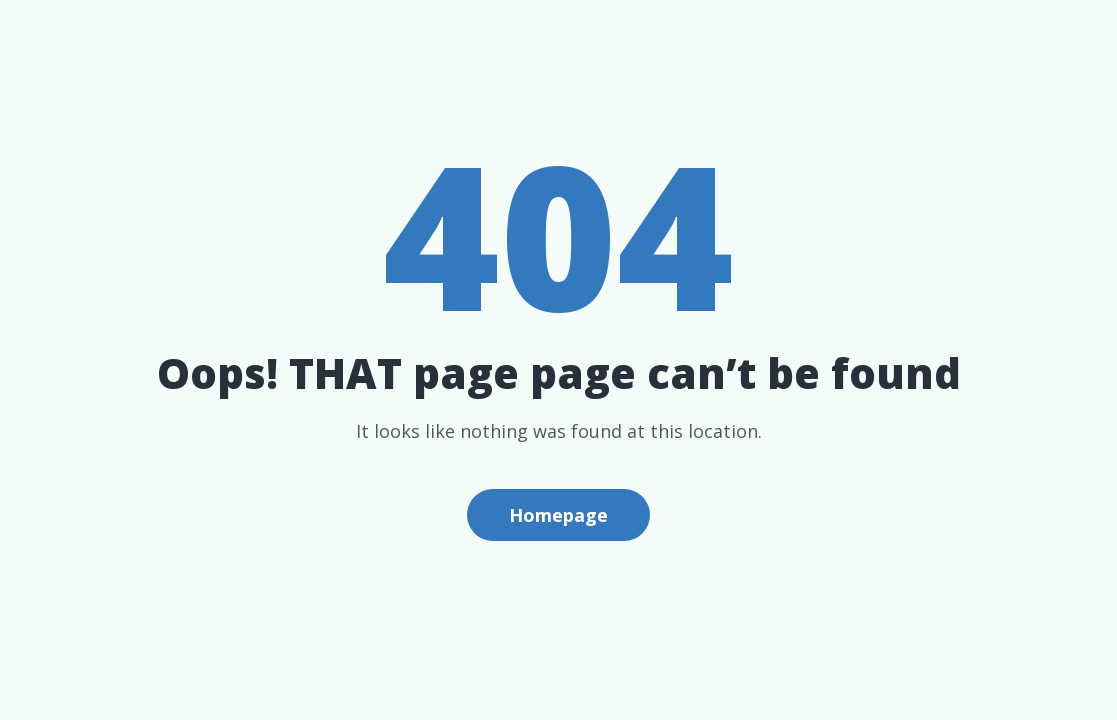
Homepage (558, 515)
